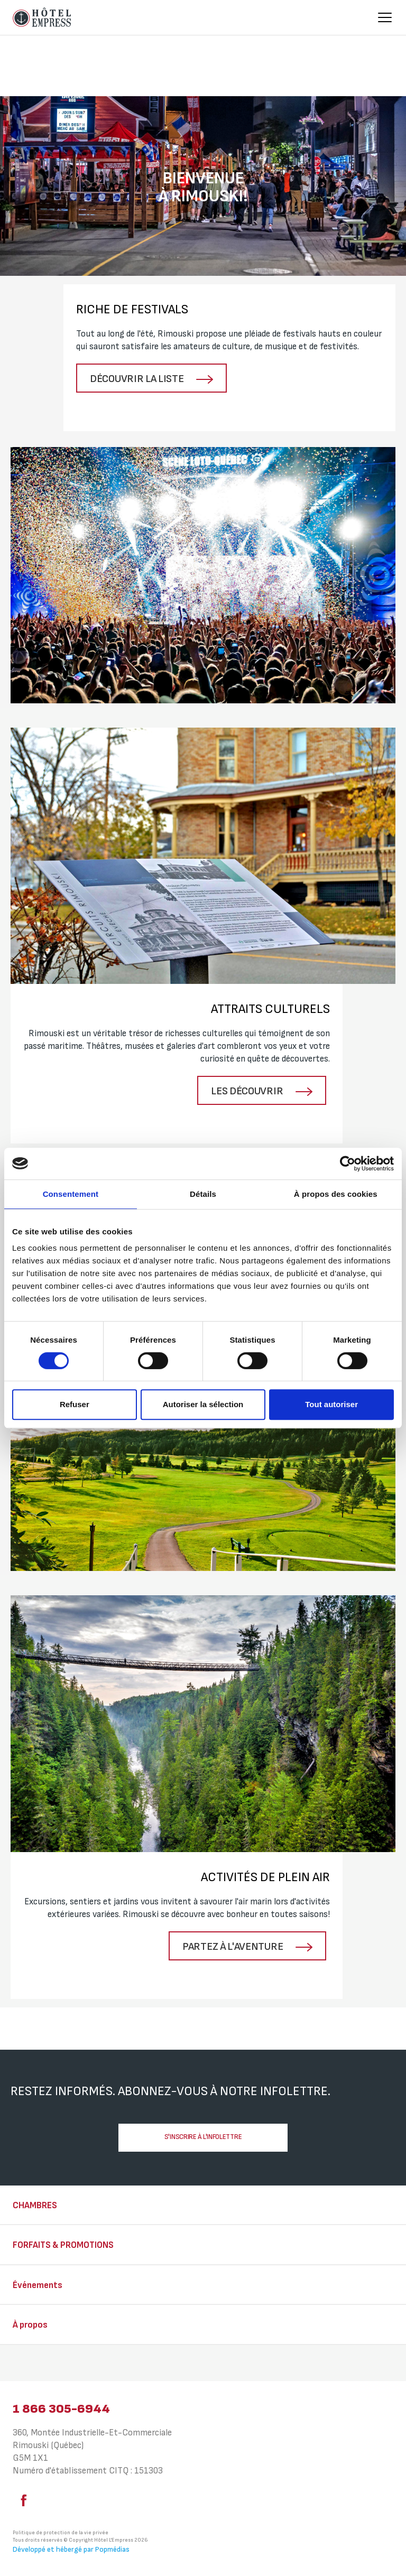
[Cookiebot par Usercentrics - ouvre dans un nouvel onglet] (347, 1163)
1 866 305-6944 (61, 2408)
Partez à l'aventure (233, 1946)
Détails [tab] (203, 1193)
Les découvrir (248, 1091)
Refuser (74, 1404)
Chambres (35, 2205)
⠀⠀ (19, 2364)
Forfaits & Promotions (63, 2245)
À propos (30, 2325)
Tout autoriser (331, 1404)
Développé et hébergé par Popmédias (71, 2549)
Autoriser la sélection (203, 1404)
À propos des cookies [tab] (335, 1193)
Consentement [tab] (70, 1193)
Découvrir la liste (138, 379)
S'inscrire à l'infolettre (203, 2137)
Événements (37, 2285)
